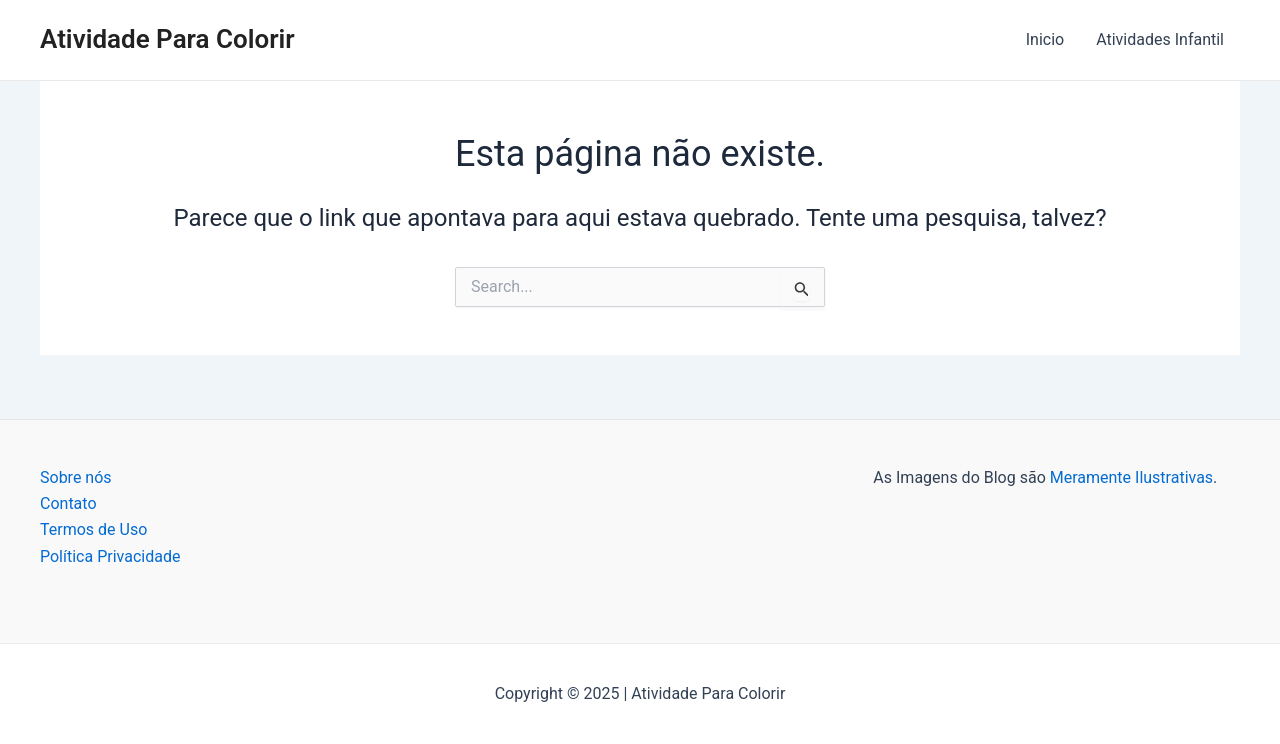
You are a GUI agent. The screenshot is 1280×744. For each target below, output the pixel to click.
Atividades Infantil (1160, 39)
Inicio (1045, 39)
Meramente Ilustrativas (1131, 477)
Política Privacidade (110, 556)
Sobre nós (76, 477)
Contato (68, 503)
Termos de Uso (93, 529)
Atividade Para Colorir (167, 39)
